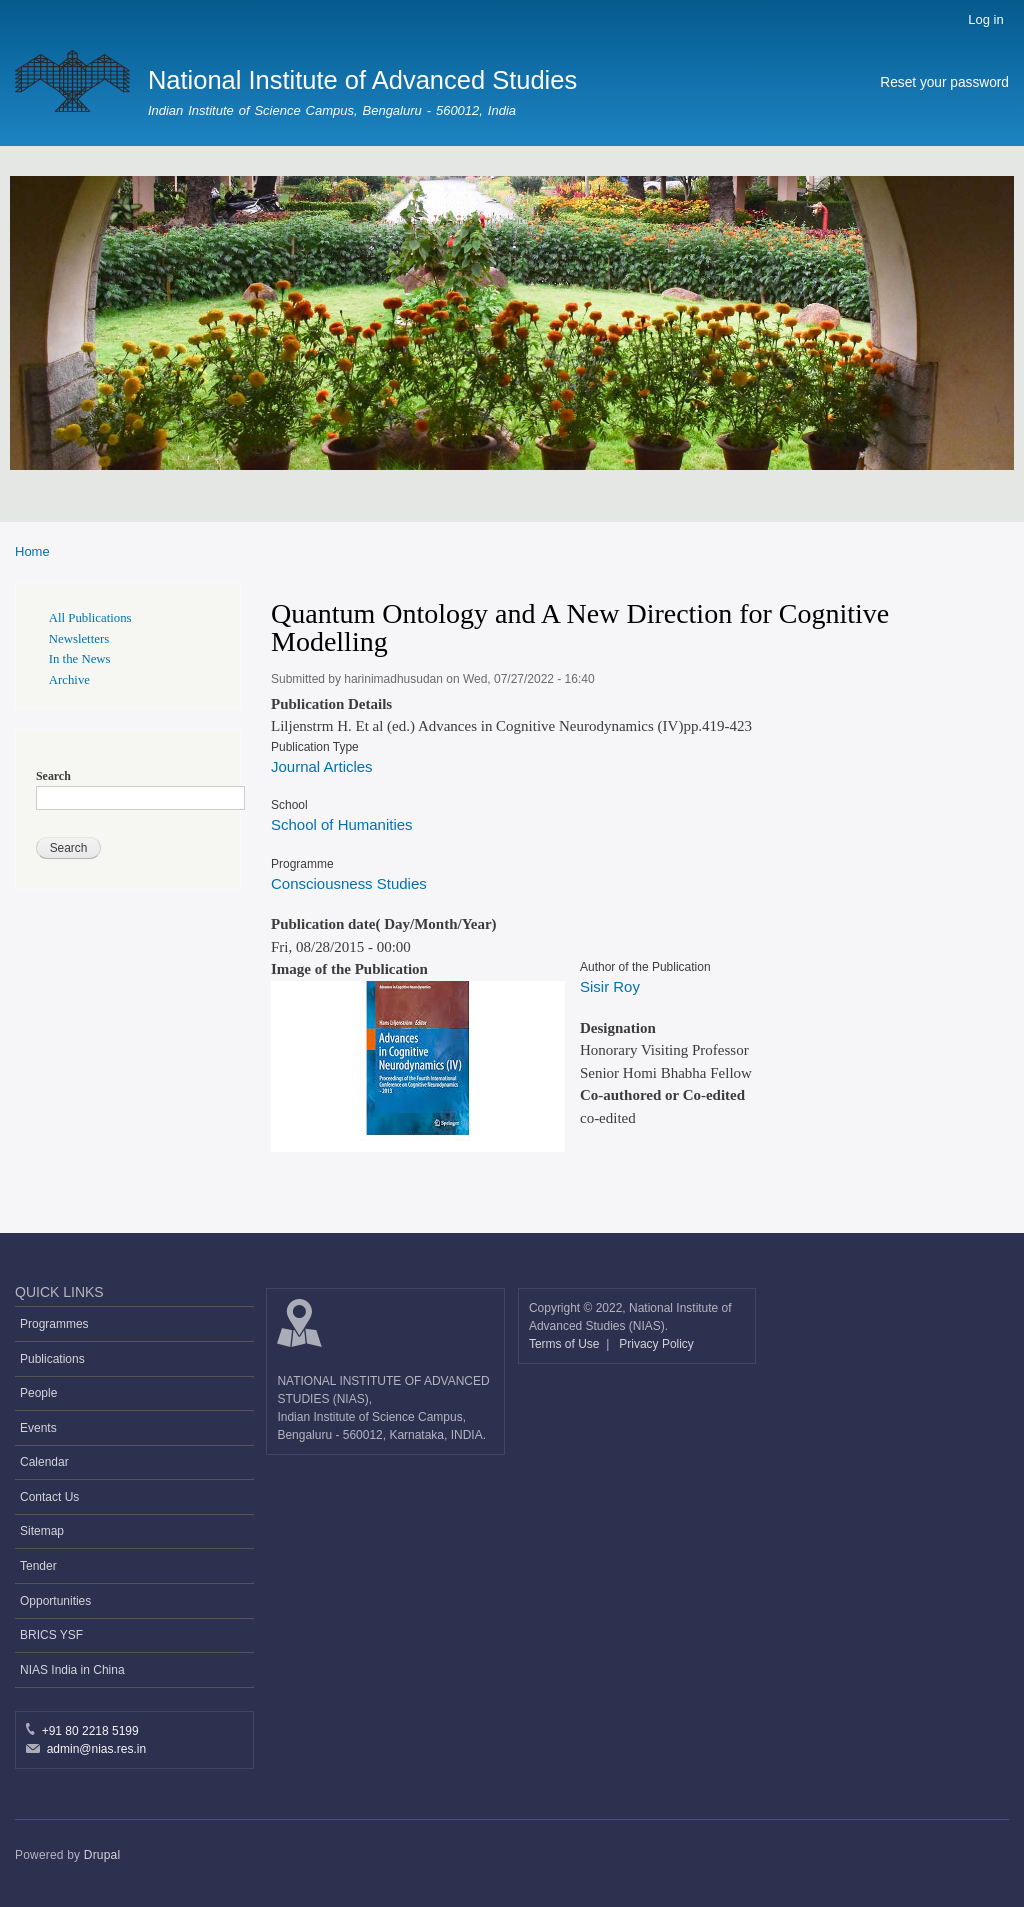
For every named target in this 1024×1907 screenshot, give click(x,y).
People (38, 1393)
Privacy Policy (656, 1344)
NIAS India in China (72, 1670)
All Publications (90, 618)
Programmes (54, 1324)
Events (38, 1428)
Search (53, 776)
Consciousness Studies (349, 883)
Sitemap (42, 1531)
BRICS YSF (51, 1635)
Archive (69, 680)
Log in (985, 19)
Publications (52, 1359)
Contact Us (49, 1497)
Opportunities (55, 1601)
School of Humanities (342, 824)
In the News (80, 659)
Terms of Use (566, 1344)
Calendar (44, 1462)
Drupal (102, 1855)
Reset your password (944, 82)
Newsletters (79, 639)
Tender (38, 1566)
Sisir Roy (610, 986)
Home (32, 551)
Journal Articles (322, 766)
